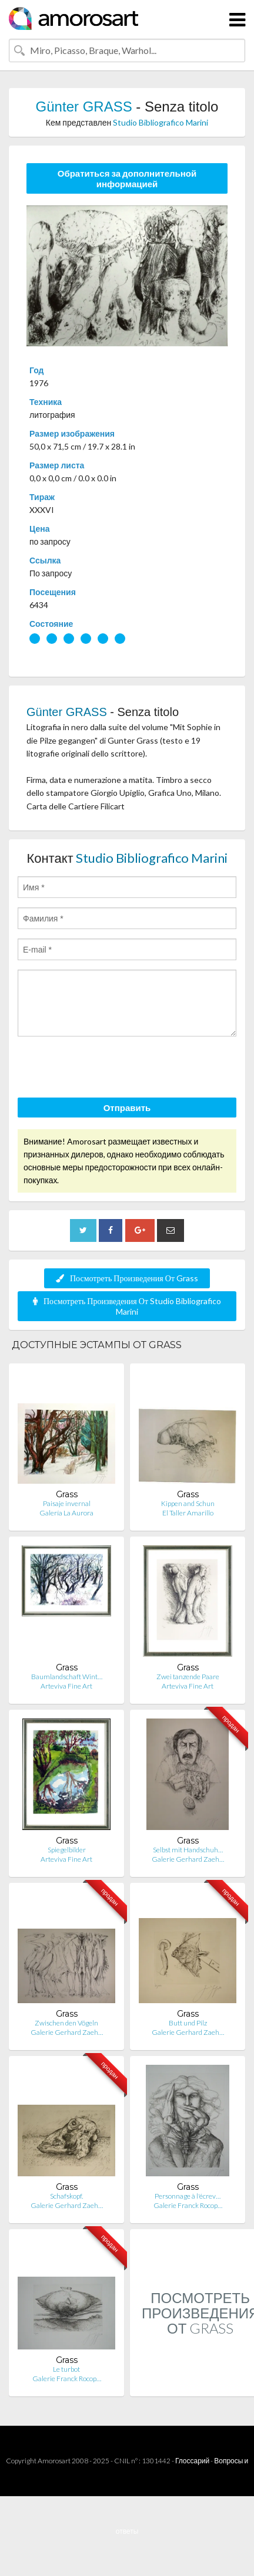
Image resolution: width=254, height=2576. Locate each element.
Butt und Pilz (188, 2022)
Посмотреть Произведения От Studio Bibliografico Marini (127, 1306)
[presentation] (107, 1069)
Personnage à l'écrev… (187, 2196)
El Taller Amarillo (187, 1512)
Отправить (127, 1107)
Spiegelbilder (67, 1849)
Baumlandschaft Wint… (66, 1676)
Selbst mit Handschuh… (188, 1849)
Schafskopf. (66, 2196)
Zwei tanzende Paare (187, 1676)
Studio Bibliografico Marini (160, 122)
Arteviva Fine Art (66, 1686)
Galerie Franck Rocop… (187, 2205)
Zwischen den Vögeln (66, 2022)
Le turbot (66, 2369)
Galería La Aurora (66, 1512)
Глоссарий (192, 2460)
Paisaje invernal (67, 1503)
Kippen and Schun (188, 1503)
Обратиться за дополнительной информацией (127, 178)
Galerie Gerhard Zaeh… (188, 1859)
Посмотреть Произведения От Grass (127, 1278)
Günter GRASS (84, 106)
